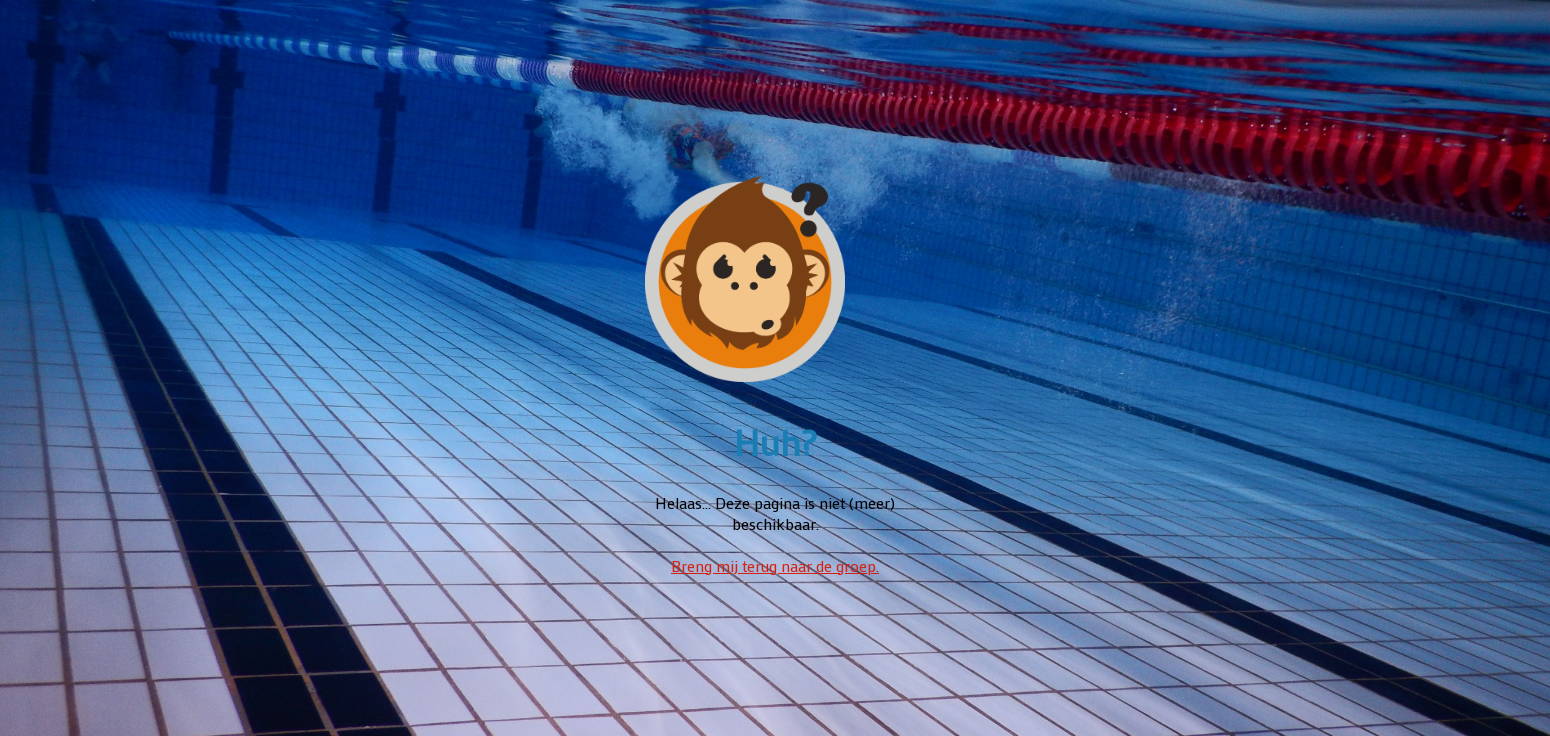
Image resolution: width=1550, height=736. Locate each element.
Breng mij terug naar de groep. (775, 565)
